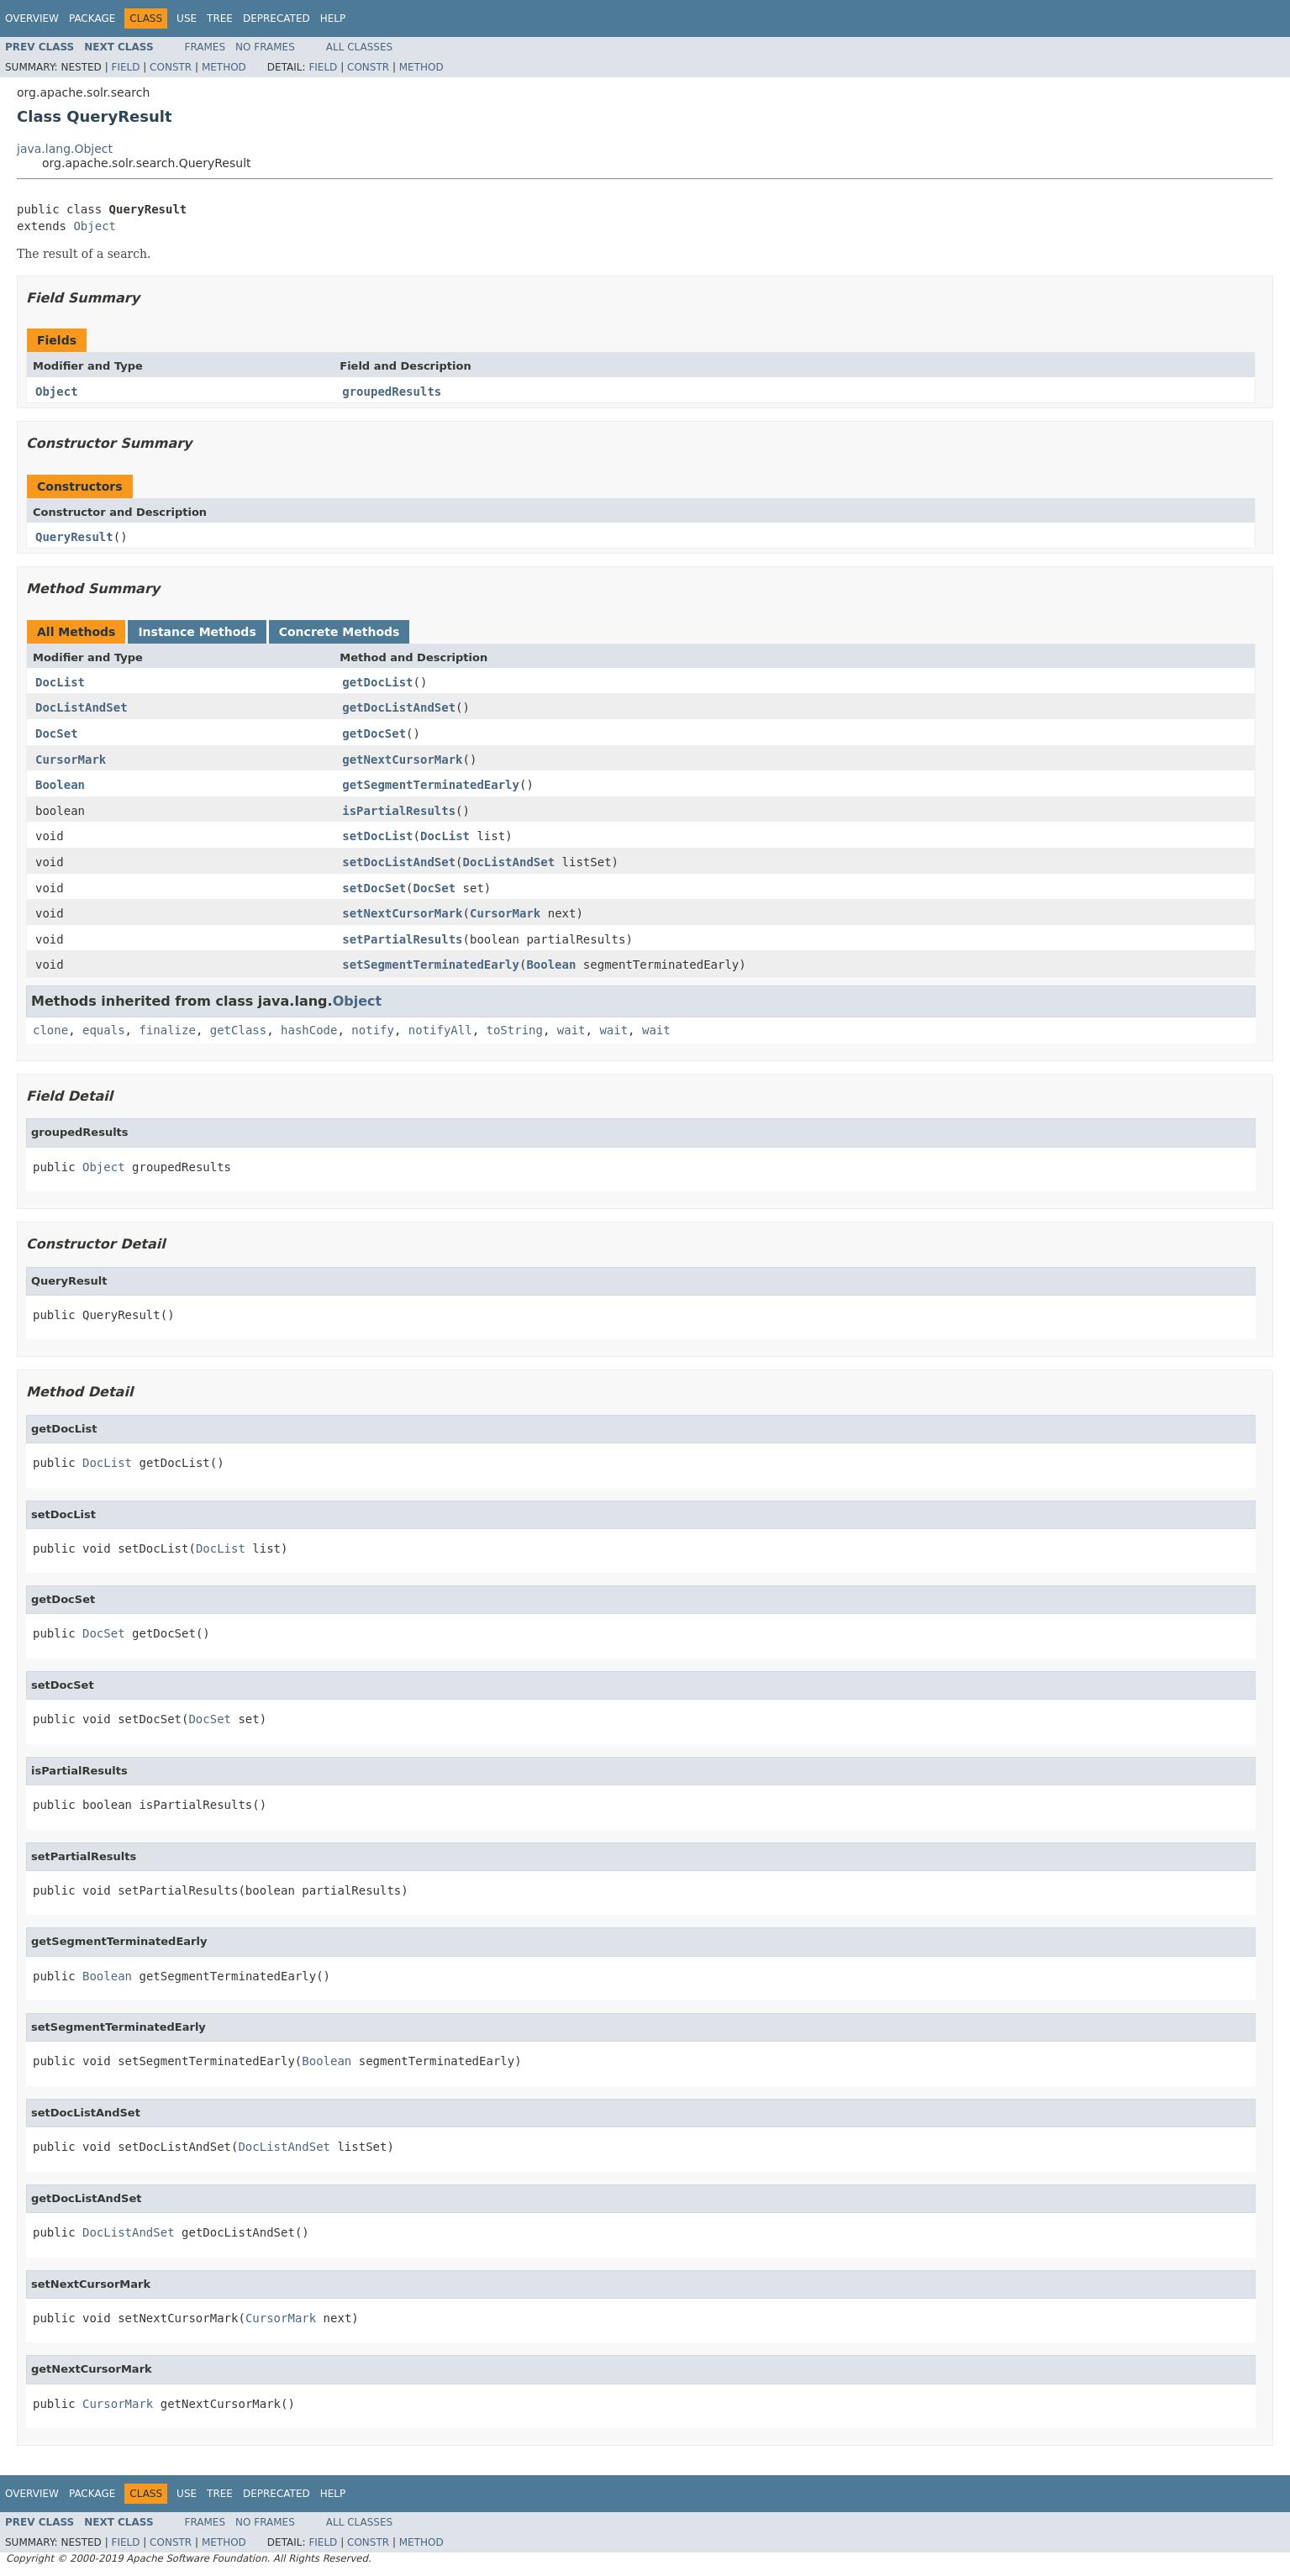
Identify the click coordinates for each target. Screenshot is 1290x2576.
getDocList (377, 682)
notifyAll (440, 1030)
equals (103, 1030)
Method (224, 67)
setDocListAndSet (398, 862)
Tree (220, 18)
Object (94, 226)
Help (333, 18)
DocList (60, 682)
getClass (238, 1030)
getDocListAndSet (398, 707)
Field (125, 67)
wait (571, 1030)
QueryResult (74, 537)
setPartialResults (402, 939)
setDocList (377, 836)
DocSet (56, 733)
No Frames (265, 47)
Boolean (60, 784)
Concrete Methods (339, 632)
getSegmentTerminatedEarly (430, 784)
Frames (205, 47)
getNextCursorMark (402, 759)
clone (50, 1030)
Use (186, 18)
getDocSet (374, 733)
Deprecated (276, 18)
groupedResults (391, 391)
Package (92, 18)
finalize (167, 1030)
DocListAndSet (81, 707)
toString (515, 1030)
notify (372, 1030)
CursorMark (70, 759)
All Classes (359, 47)
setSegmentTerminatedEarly (430, 964)
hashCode (309, 1030)
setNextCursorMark (402, 913)
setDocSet (374, 888)
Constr (171, 67)
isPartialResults (398, 810)
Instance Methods (196, 632)
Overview (32, 18)
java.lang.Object (65, 148)
